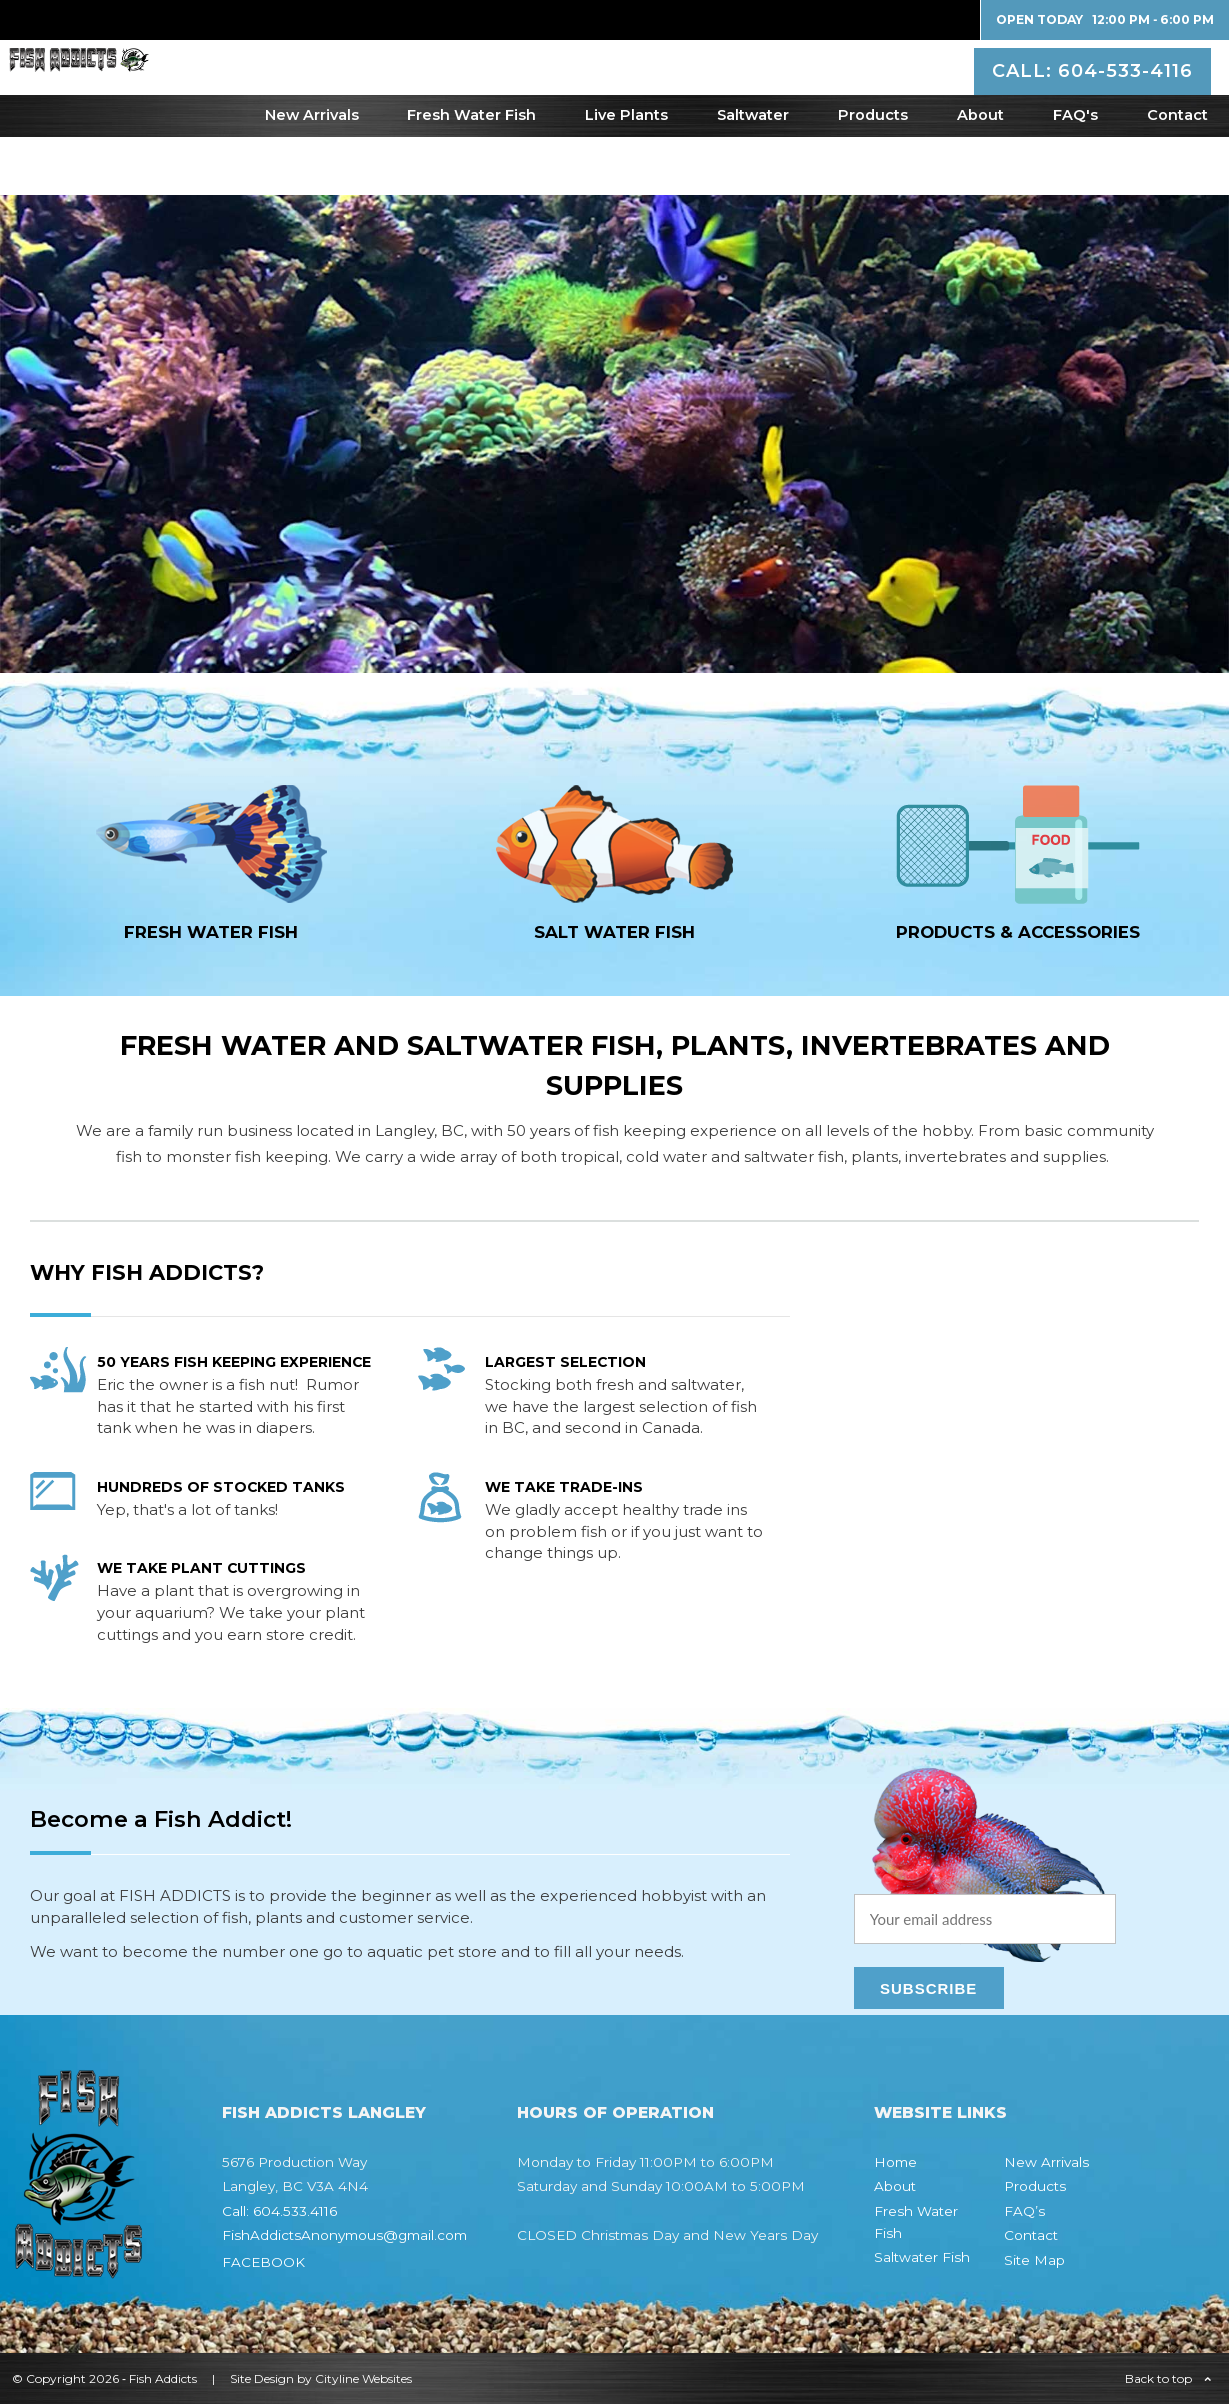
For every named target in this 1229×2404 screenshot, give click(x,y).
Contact (1177, 173)
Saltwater (753, 173)
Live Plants (626, 173)
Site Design (262, 2378)
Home (895, 2162)
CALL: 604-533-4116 (1095, 94)
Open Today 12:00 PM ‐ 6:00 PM (1105, 19)
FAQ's (1075, 173)
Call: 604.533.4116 (279, 2211)
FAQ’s (1024, 2211)
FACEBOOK (263, 2262)
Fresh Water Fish (471, 173)
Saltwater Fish (922, 2257)
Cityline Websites (363, 2378)
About (980, 173)
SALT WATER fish (614, 932)
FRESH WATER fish (211, 932)
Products (873, 173)
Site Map (1034, 2260)
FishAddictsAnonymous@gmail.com (344, 2235)
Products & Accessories (1018, 932)
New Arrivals (312, 173)
